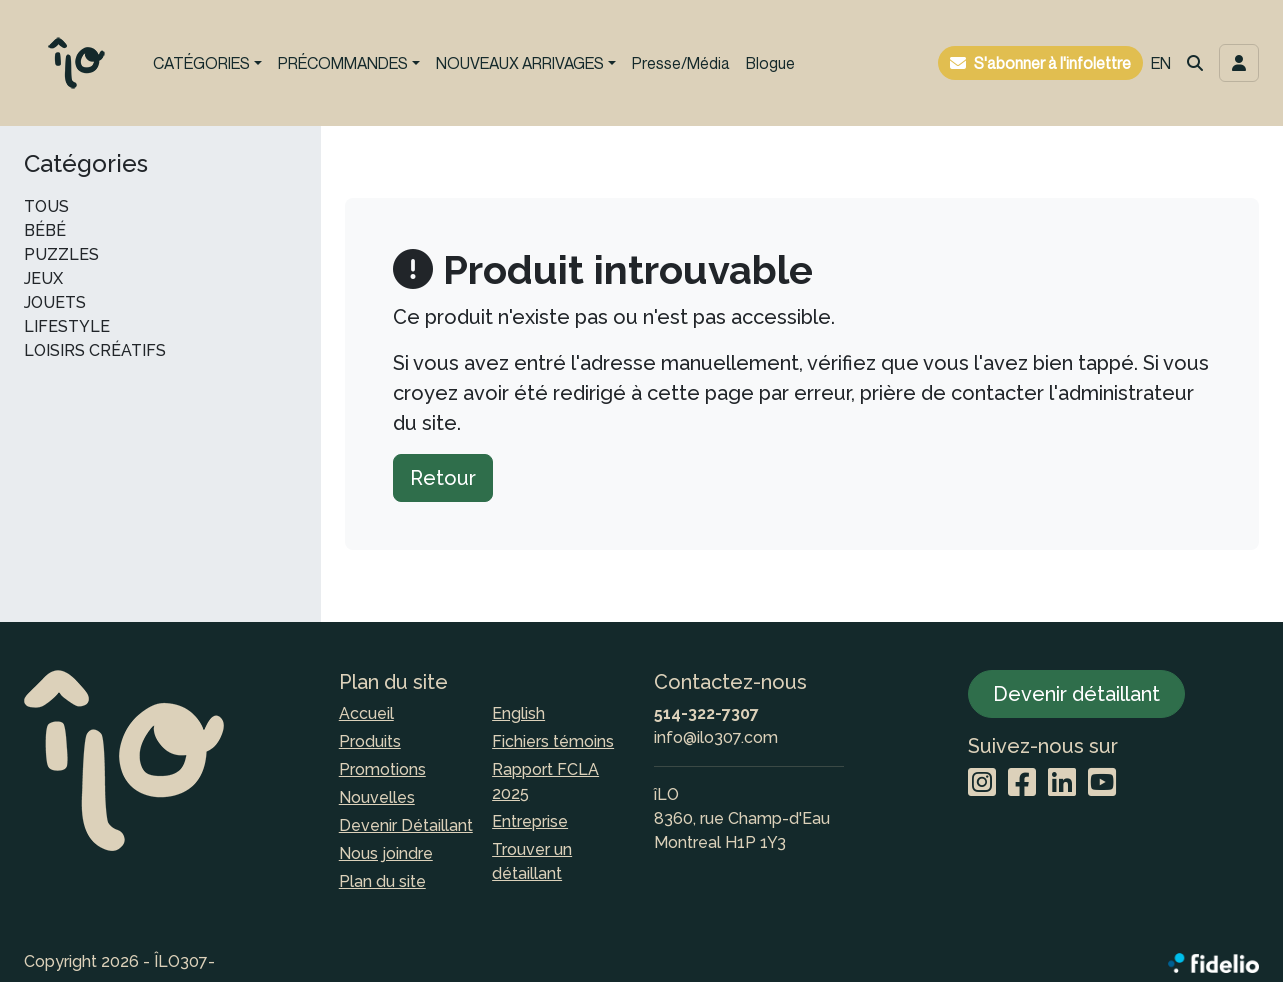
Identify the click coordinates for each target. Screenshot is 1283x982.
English (518, 713)
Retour (443, 478)
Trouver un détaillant (532, 861)
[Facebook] (1022, 783)
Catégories (86, 164)
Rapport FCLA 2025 (545, 781)
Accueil (366, 713)
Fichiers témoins (553, 741)
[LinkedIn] (1062, 783)
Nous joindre (386, 853)
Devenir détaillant (1076, 694)
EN (1161, 63)
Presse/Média (681, 63)
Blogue (770, 63)
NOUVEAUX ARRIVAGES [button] (520, 63)
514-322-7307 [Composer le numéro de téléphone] (706, 713)
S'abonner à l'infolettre (1052, 63)
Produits (370, 741)
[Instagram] (982, 783)
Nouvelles (377, 797)
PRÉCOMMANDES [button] (343, 63)
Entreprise (530, 821)
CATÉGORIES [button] (201, 63)
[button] (1195, 63)
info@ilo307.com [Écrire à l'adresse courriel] (716, 737)
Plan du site (382, 881)
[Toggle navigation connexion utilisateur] (1239, 63)
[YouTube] (1102, 783)
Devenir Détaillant (406, 825)
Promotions (382, 769)
